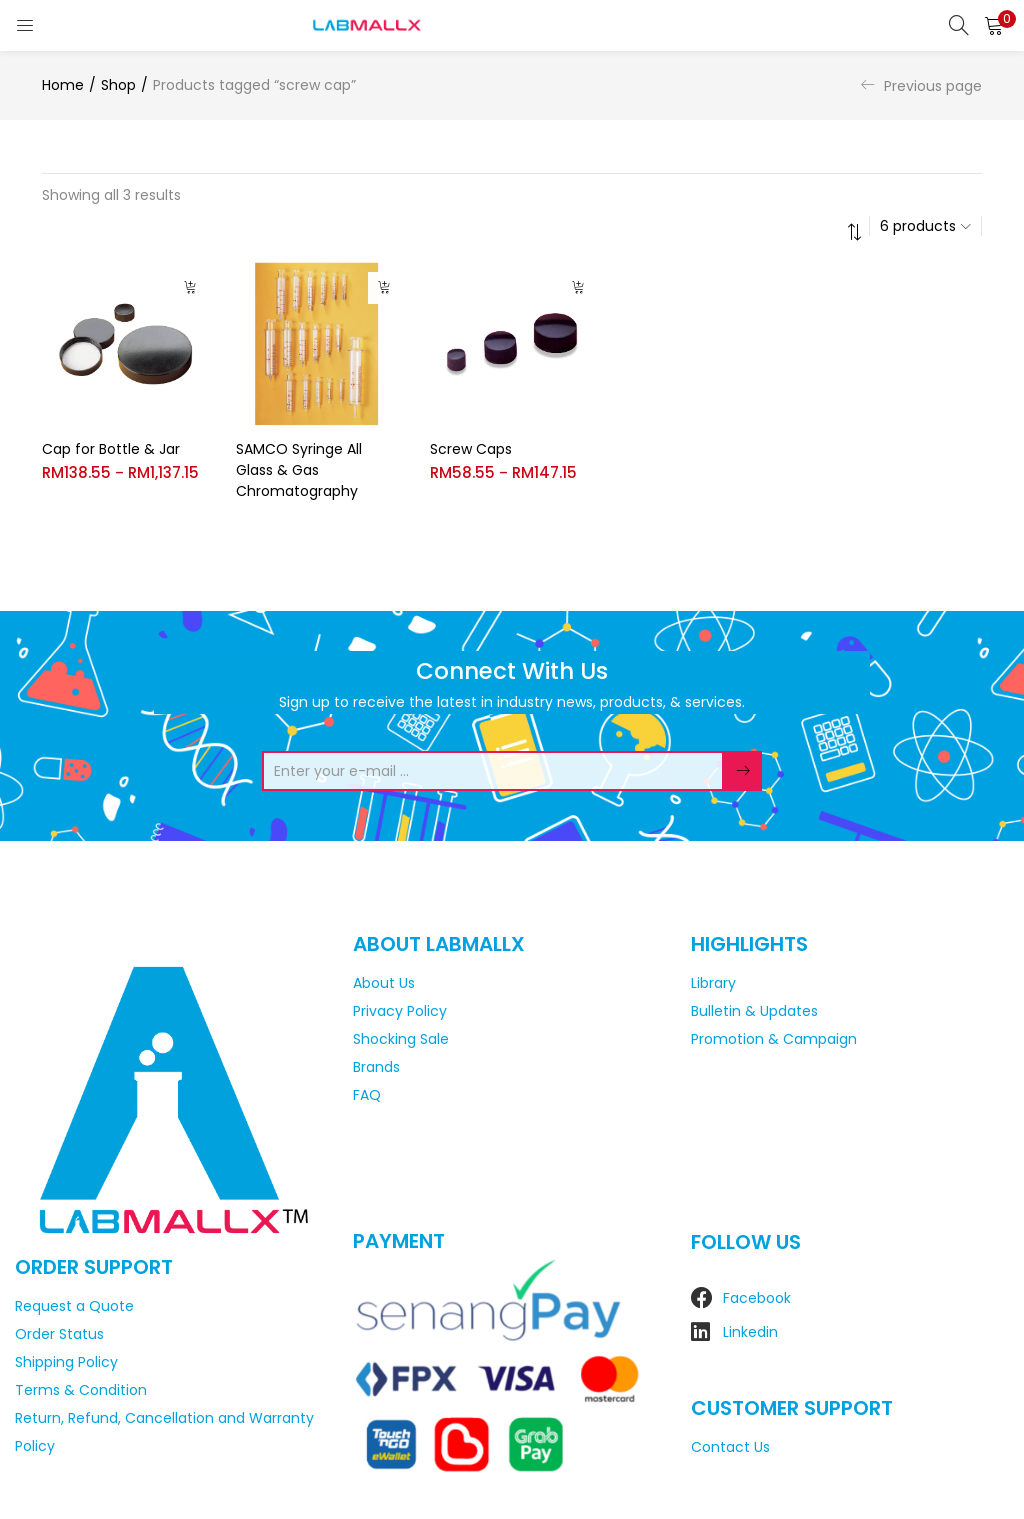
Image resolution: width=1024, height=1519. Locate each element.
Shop (118, 85)
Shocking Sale (401, 1039)
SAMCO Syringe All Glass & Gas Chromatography (299, 470)
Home (63, 85)
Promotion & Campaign (774, 1039)
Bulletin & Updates (754, 1011)
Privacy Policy (400, 1011)
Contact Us (730, 1447)
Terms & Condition (81, 1390)
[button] (994, 25)
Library (713, 983)
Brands (376, 1067)
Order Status (59, 1334)
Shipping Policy (66, 1362)
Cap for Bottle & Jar (111, 449)
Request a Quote (74, 1306)
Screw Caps (471, 449)
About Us (384, 983)
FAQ (367, 1095)
